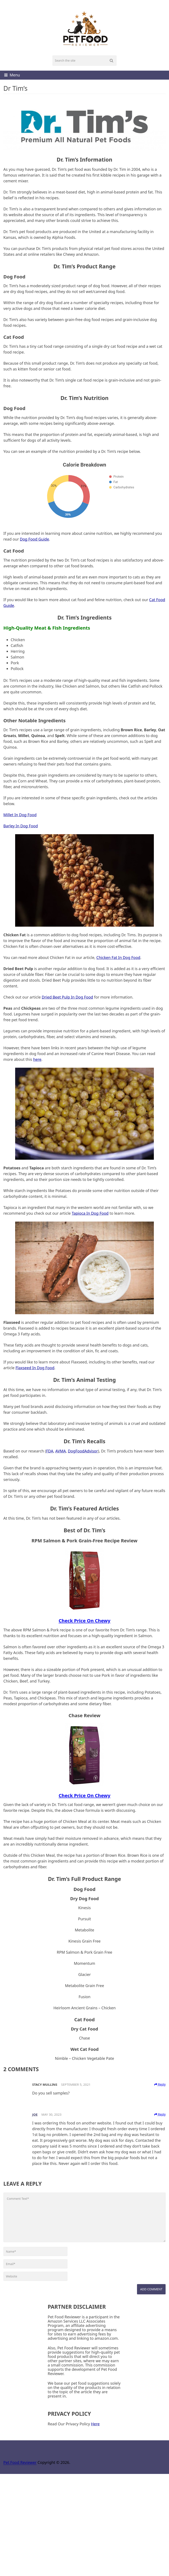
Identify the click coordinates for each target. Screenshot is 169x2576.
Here (95, 2423)
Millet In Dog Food (19, 814)
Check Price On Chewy (85, 1620)
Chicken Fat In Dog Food (118, 957)
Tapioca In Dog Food (90, 1213)
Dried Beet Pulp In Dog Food (67, 997)
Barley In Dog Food (20, 825)
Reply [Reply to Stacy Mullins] (160, 2084)
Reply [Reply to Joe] (160, 2114)
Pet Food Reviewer (19, 2462)
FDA (49, 1451)
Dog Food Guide (34, 539)
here (37, 1059)
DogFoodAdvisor (83, 1451)
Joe (35, 2114)
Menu (15, 74)
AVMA (60, 1451)
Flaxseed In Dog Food (35, 1367)
